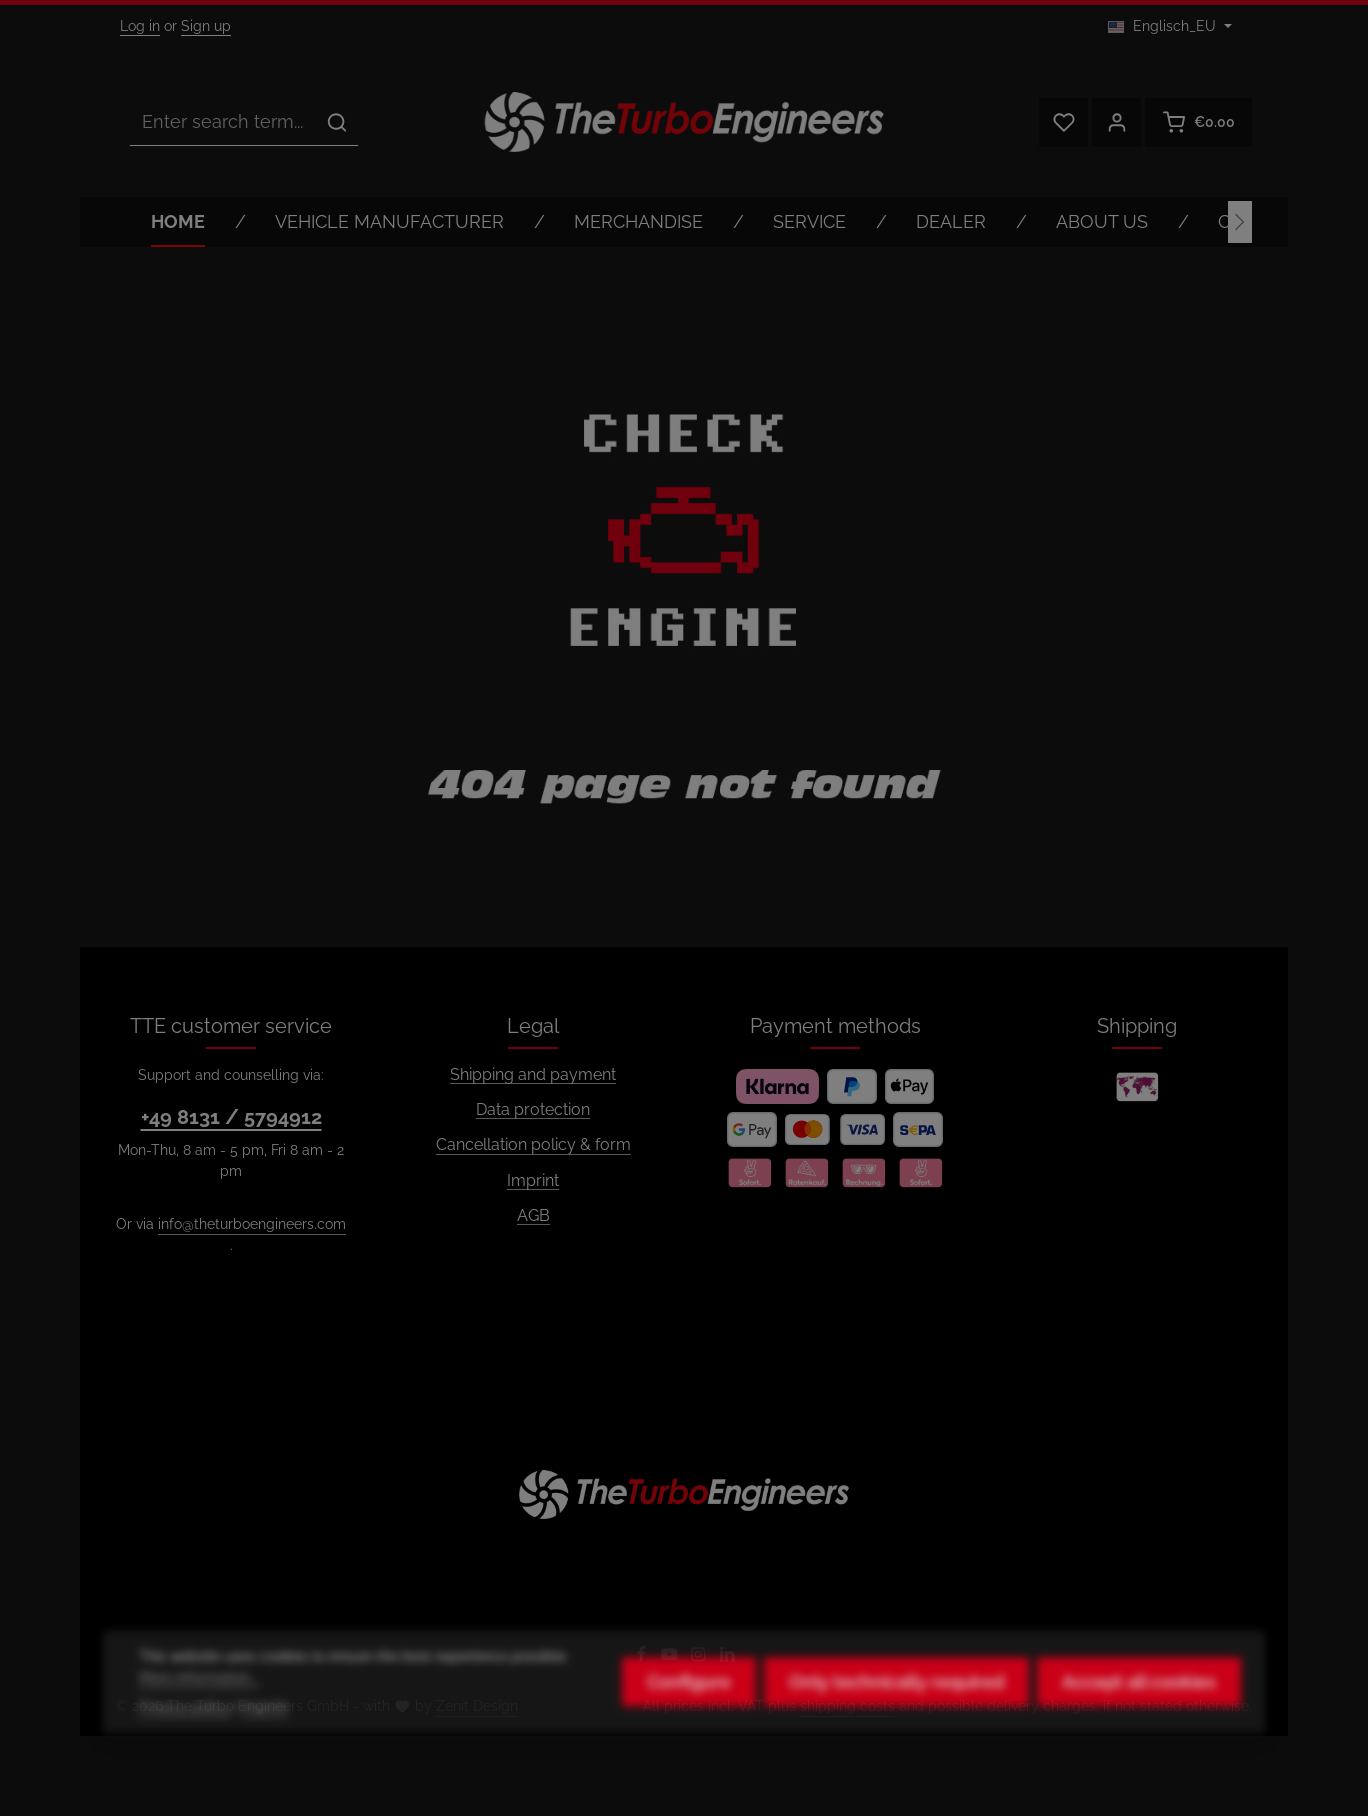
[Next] (1240, 222)
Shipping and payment (533, 1074)
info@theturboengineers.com (252, 1224)
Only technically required (896, 1707)
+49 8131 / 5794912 (231, 1117)
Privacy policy (185, 1732)
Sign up (206, 26)
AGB (533, 1215)
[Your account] (1116, 122)
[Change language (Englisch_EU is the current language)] (1170, 26)
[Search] (337, 122)
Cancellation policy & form (533, 1144)
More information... (199, 1703)
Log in (140, 26)
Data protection (533, 1109)
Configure (689, 1707)
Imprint (533, 1180)
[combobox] (223, 122)
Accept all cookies (1139, 1707)
